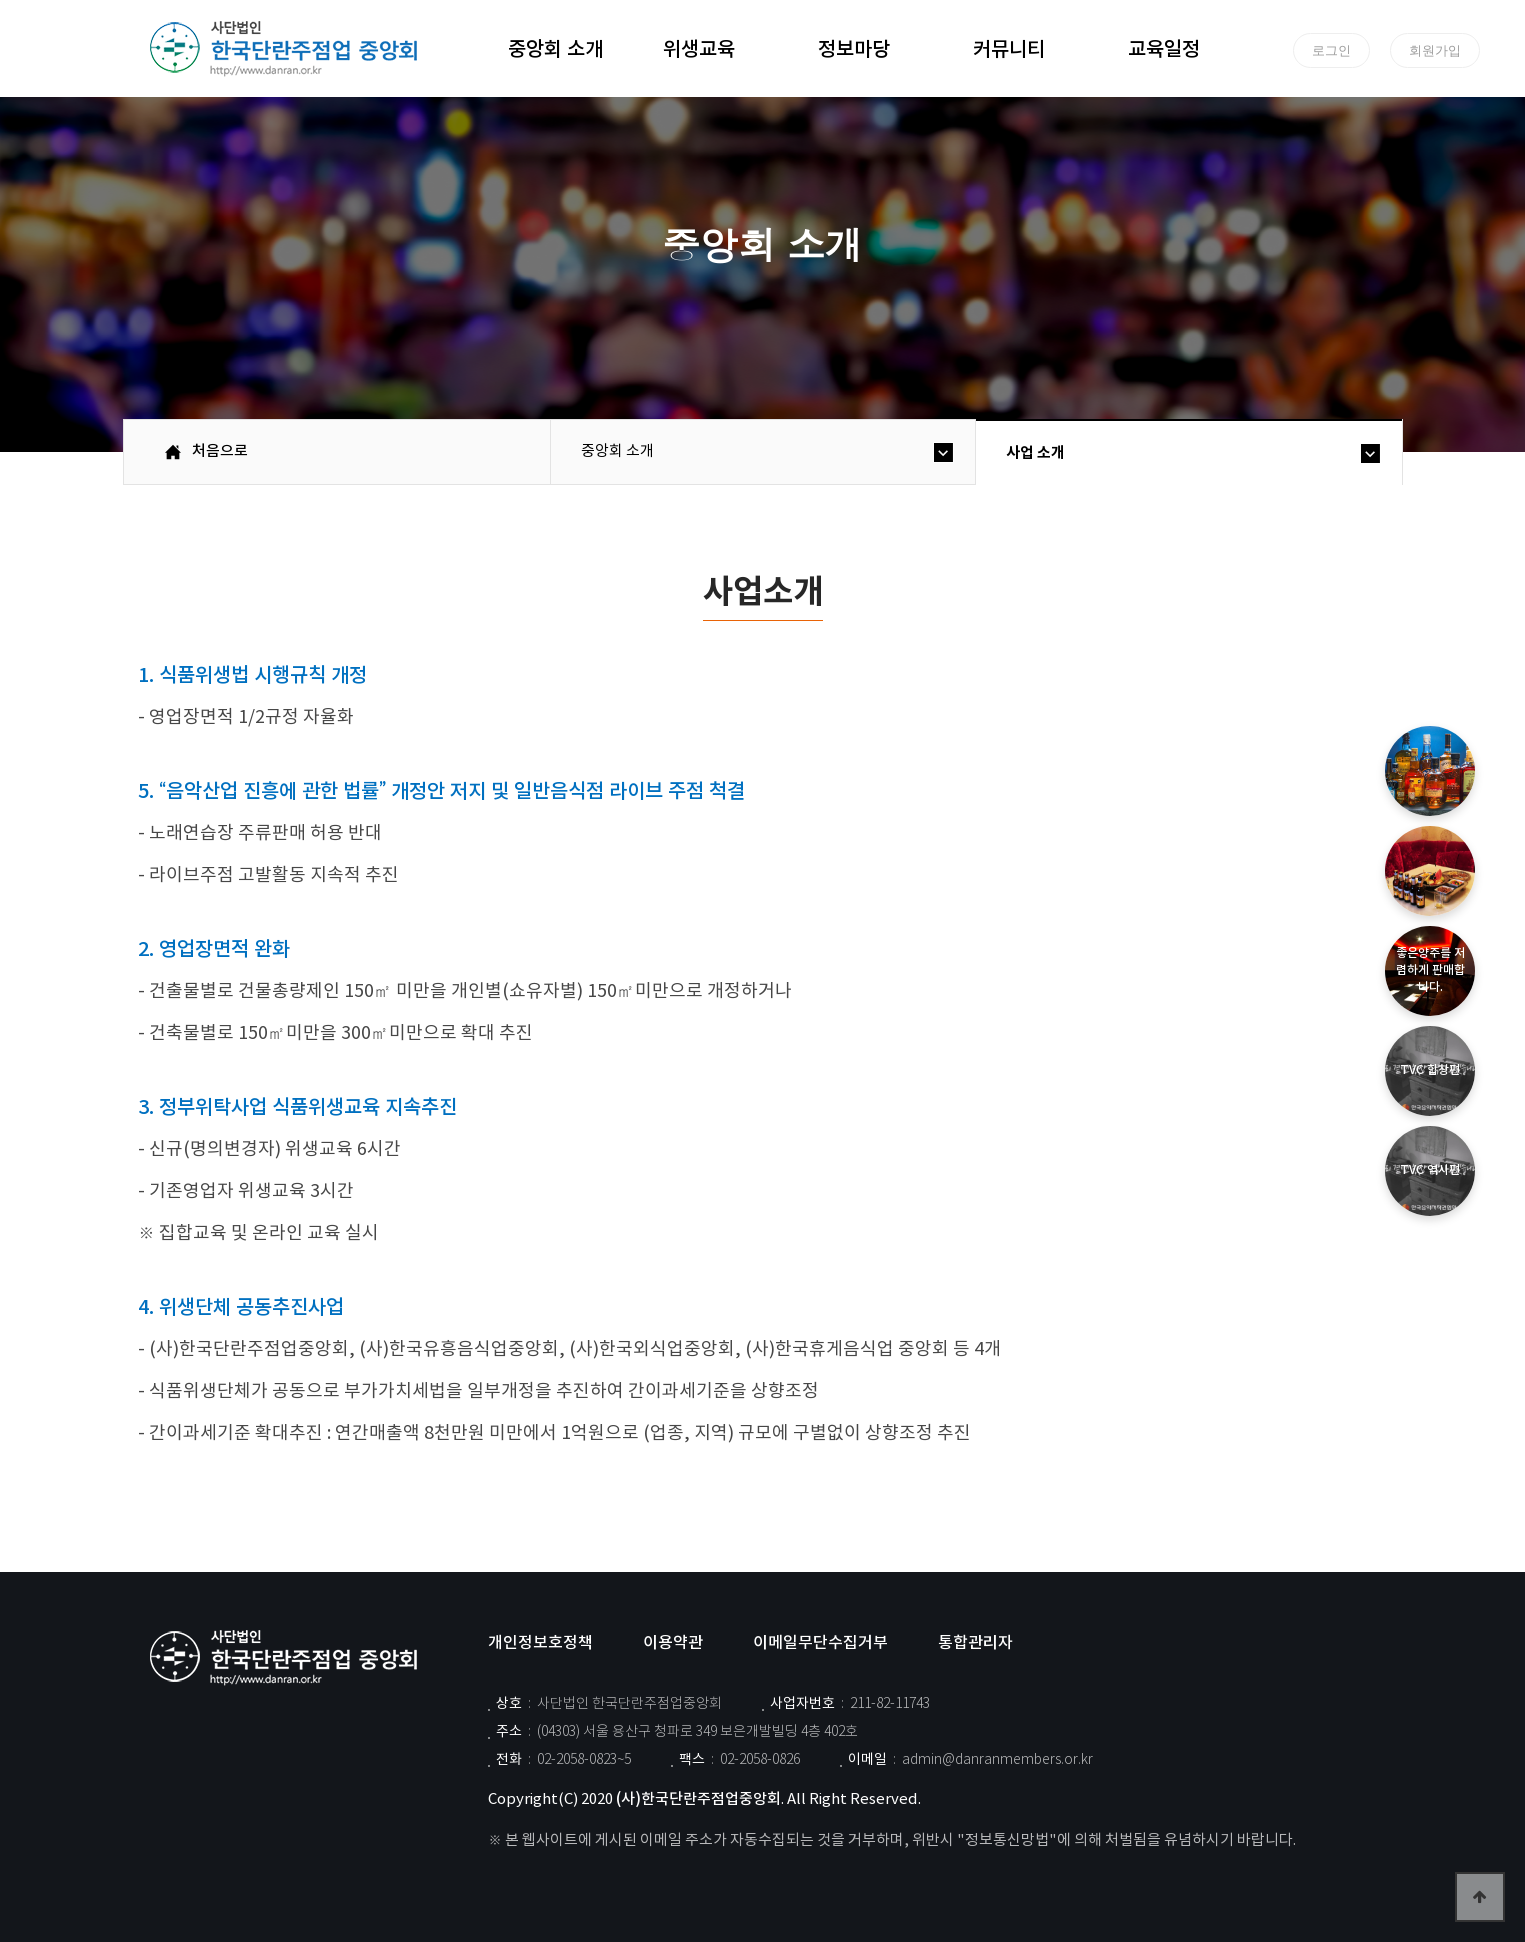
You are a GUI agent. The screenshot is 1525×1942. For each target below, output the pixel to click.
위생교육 (699, 47)
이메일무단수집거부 (820, 1643)
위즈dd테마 (288, 49)
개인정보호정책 (540, 1643)
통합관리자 (975, 1643)
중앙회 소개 (555, 47)
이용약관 (673, 1643)
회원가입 (1435, 50)
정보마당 (854, 47)
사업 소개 (1035, 453)
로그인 (1331, 50)
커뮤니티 (1009, 47)
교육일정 (1164, 47)
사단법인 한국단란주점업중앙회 (288, 1658)
